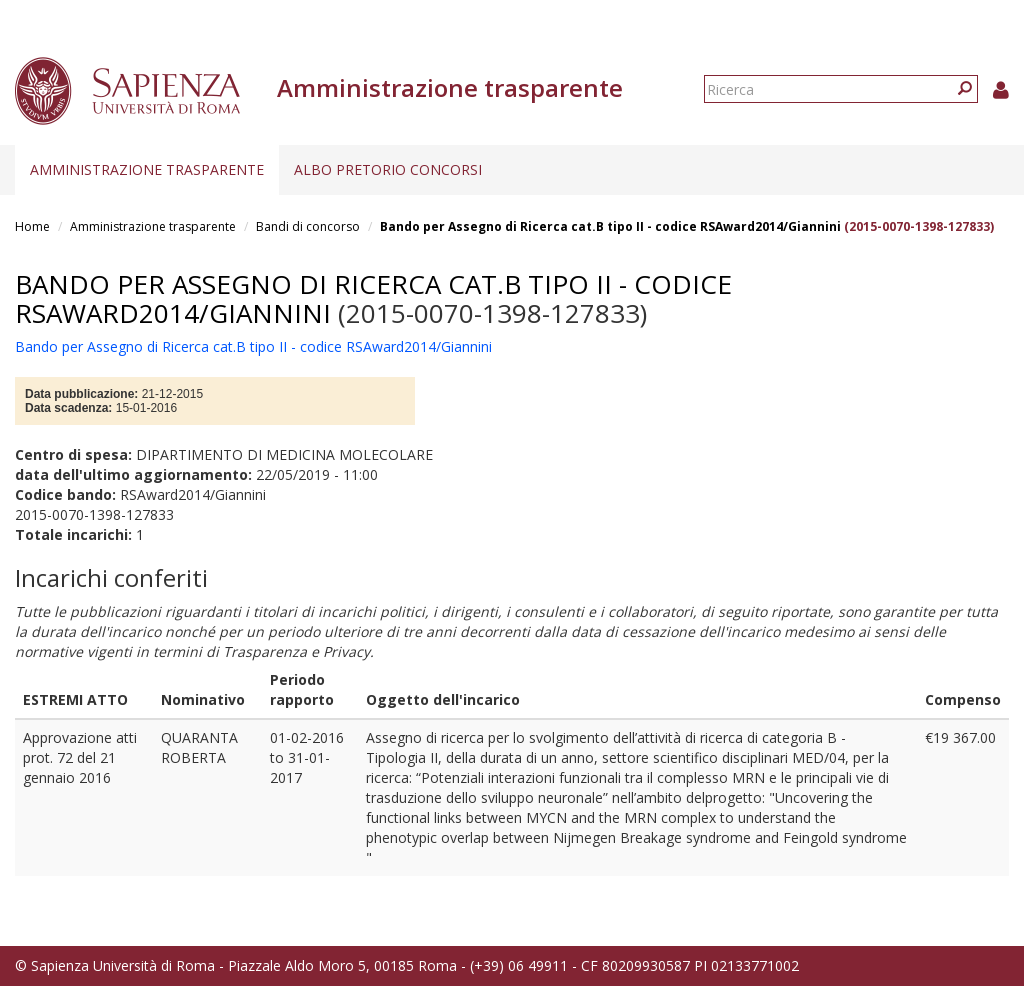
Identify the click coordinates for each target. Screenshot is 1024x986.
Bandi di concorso (308, 226)
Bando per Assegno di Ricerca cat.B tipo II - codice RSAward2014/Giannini (610, 226)
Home (32, 226)
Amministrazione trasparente (147, 169)
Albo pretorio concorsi (388, 169)
